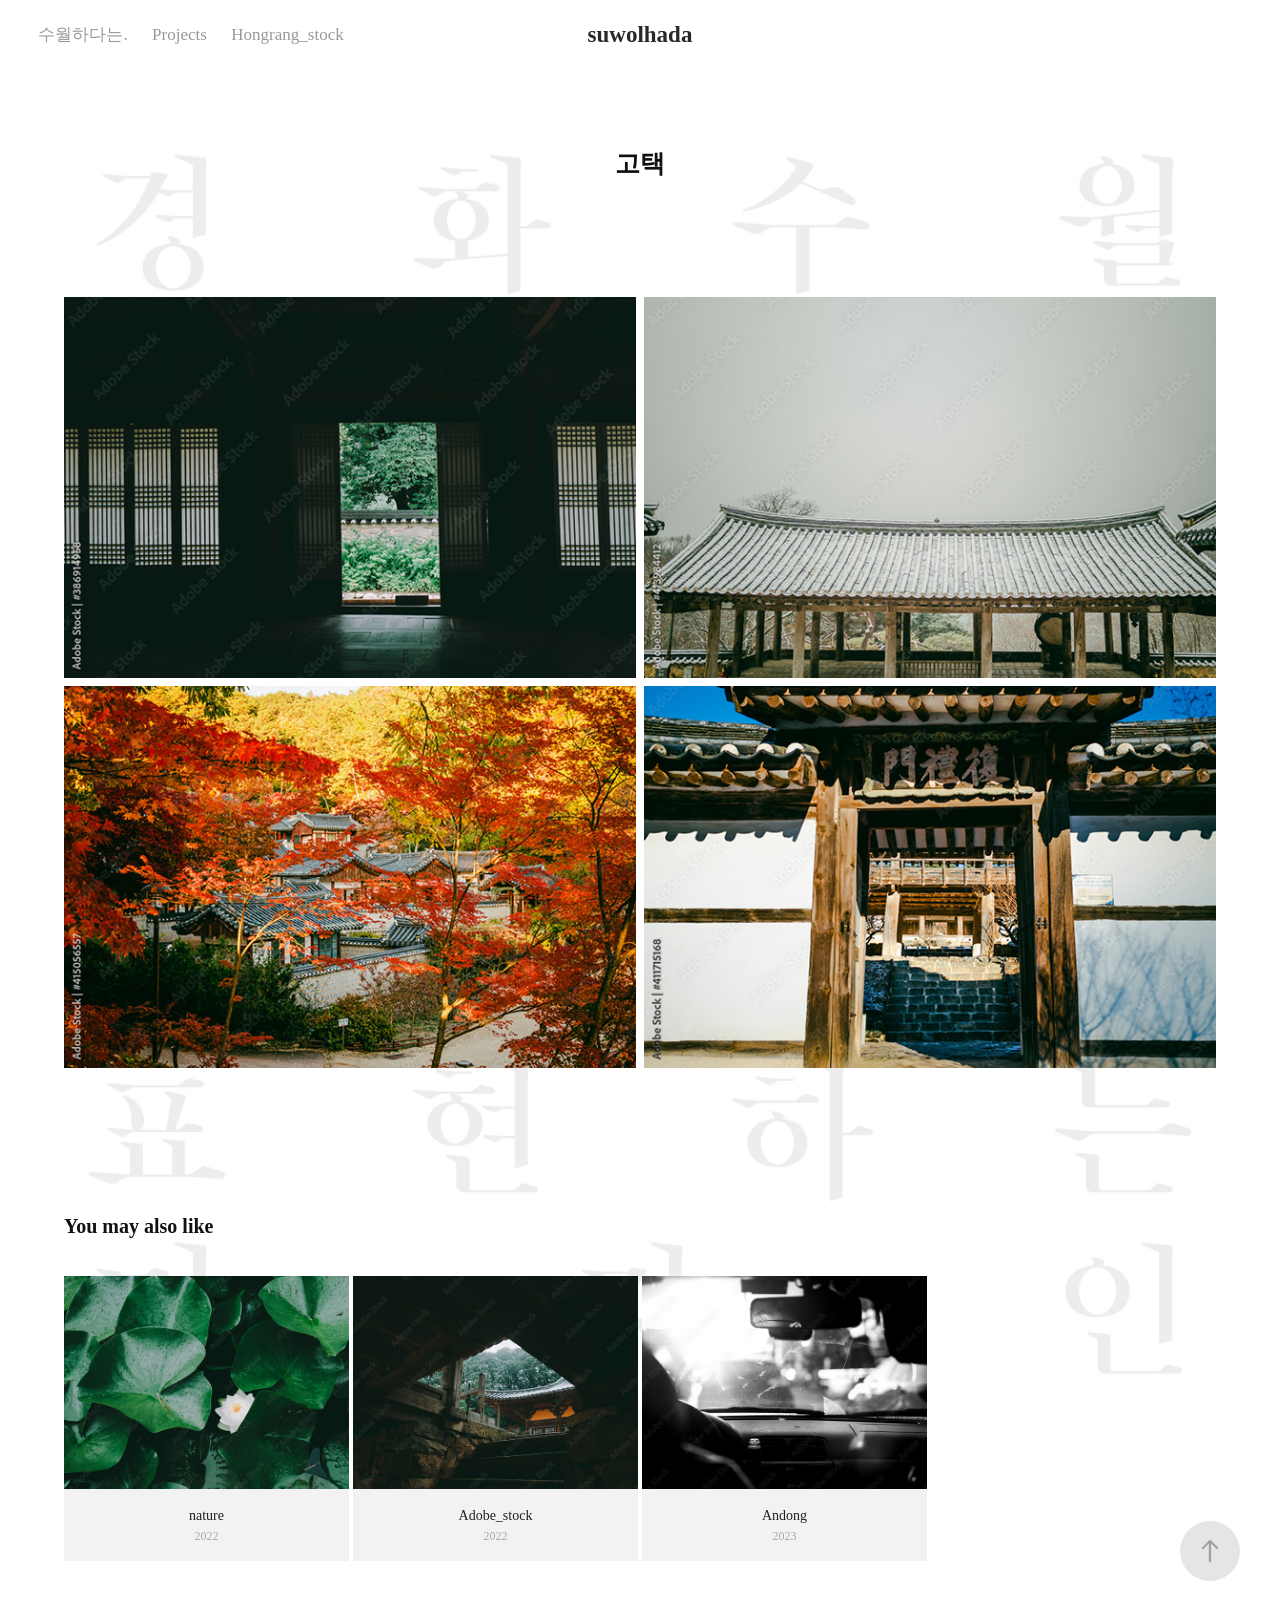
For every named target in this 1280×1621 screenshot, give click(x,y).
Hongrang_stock (287, 34)
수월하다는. (82, 34)
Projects (179, 34)
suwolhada (640, 34)
